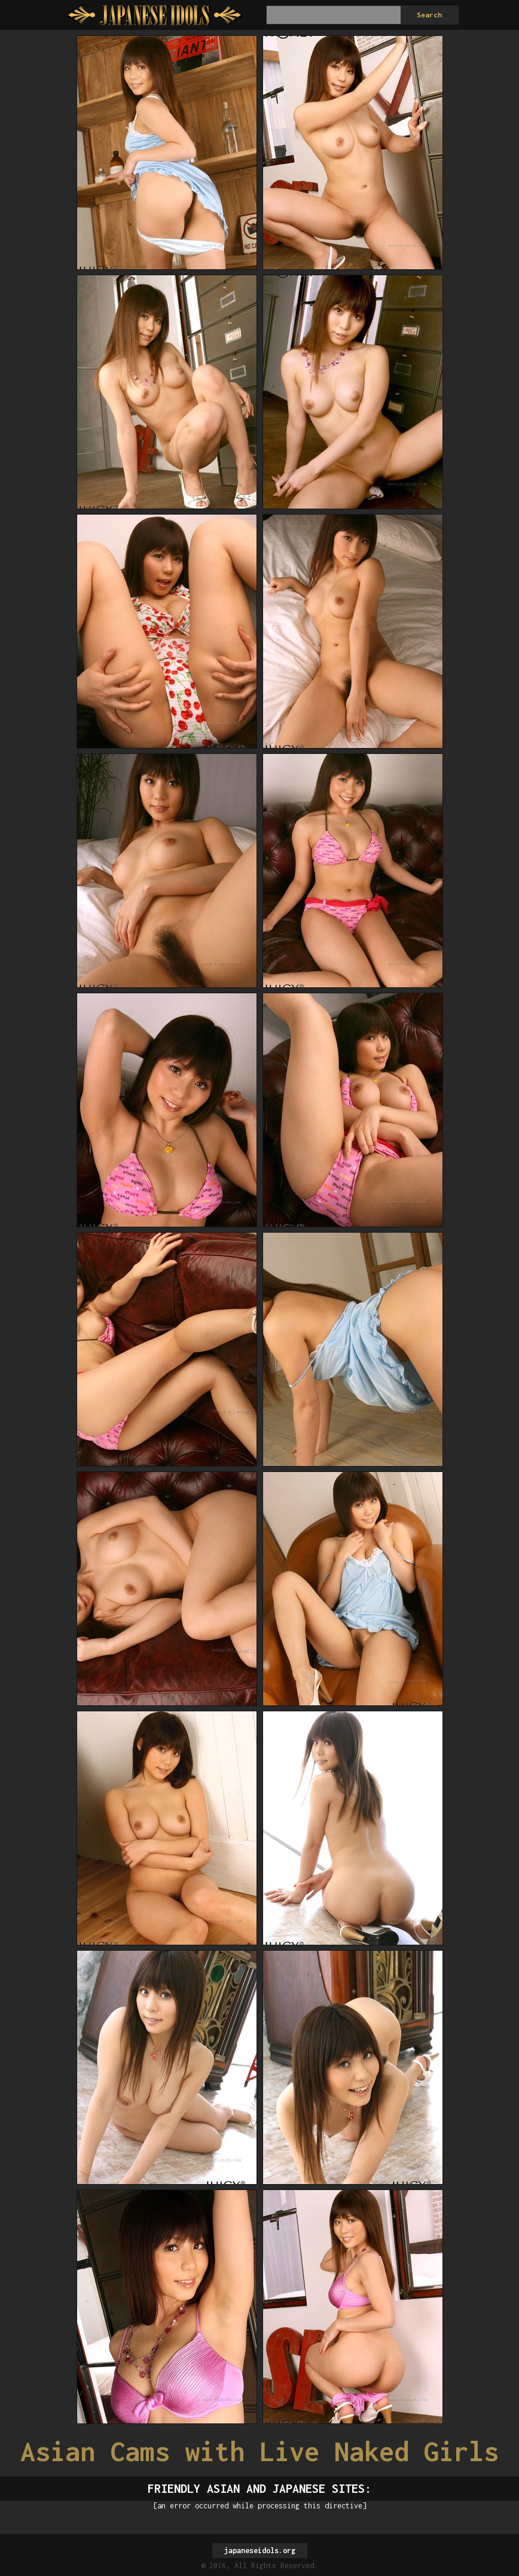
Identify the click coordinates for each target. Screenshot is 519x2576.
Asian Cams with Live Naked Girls (259, 2451)
